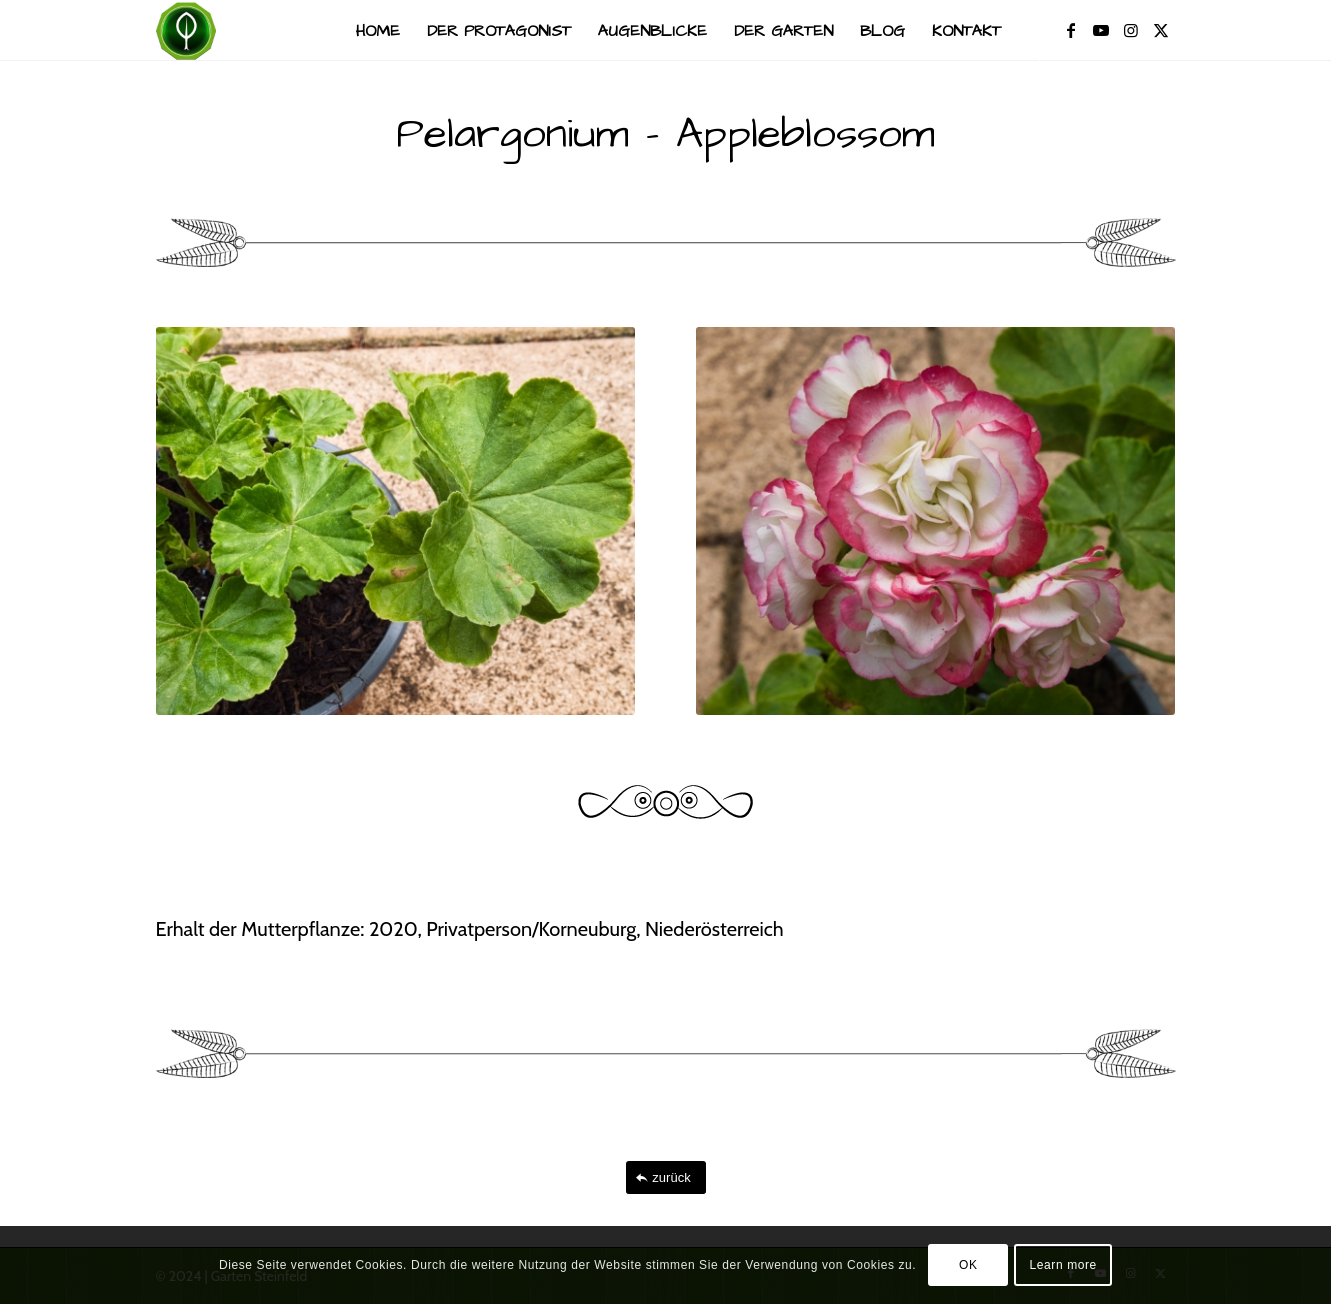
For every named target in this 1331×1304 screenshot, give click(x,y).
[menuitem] (378, 31)
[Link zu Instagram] (1131, 30)
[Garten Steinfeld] (186, 31)
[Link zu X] (1161, 30)
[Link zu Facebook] (1071, 30)
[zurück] (666, 1177)
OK (968, 1265)
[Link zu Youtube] (1101, 30)
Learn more (1063, 1265)
